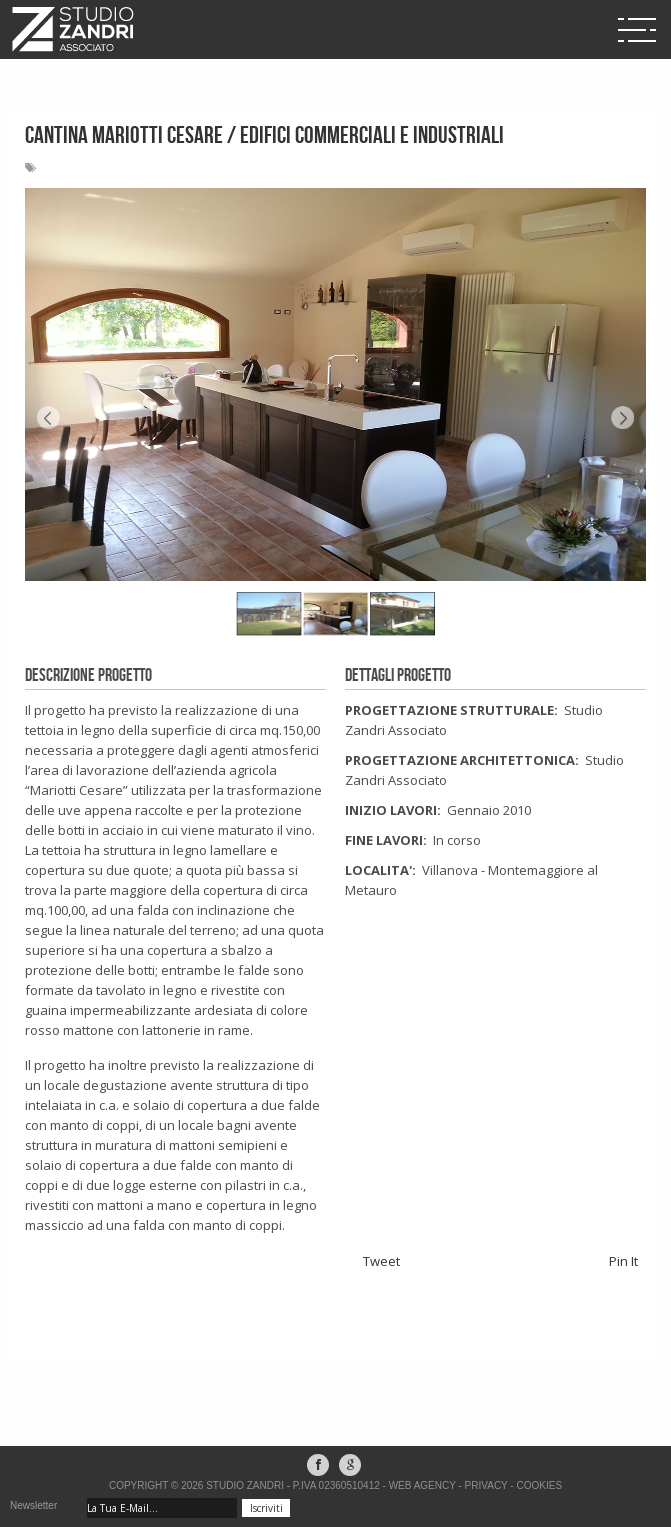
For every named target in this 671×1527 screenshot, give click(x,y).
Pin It (623, 1261)
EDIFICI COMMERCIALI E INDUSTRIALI (372, 135)
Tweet (381, 1261)
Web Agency (422, 1485)
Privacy (486, 1485)
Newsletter (33, 1505)
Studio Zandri (245, 1485)
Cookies (539, 1485)
